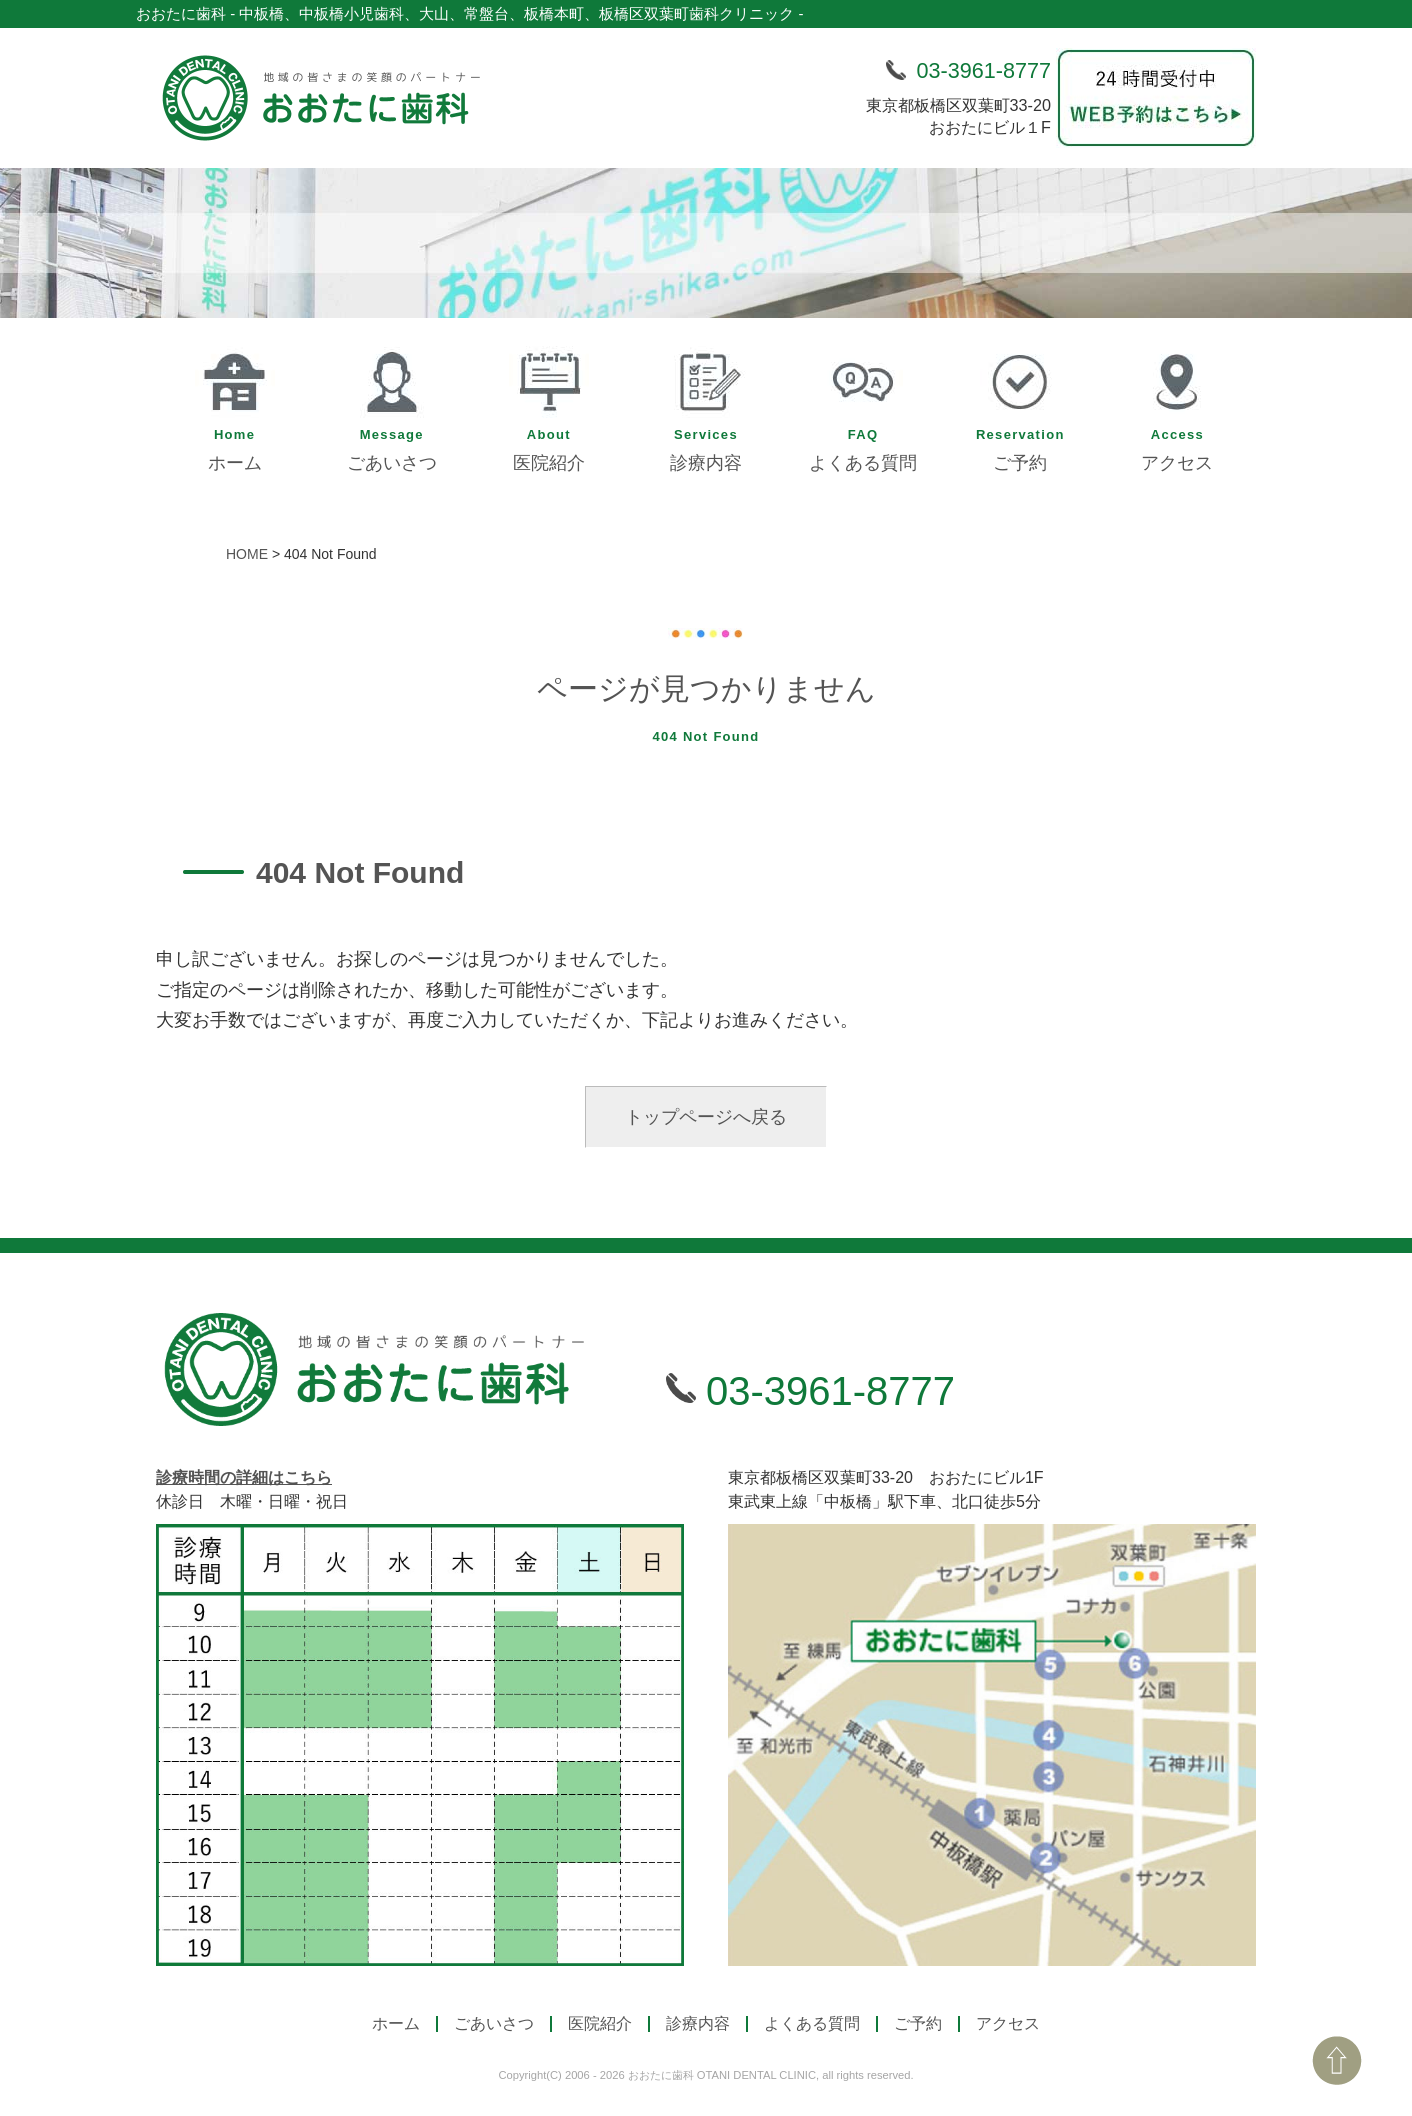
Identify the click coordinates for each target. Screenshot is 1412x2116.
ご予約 (1020, 406)
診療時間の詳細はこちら (244, 1477)
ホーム (235, 406)
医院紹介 (549, 406)
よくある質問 (863, 406)
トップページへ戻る (706, 1117)
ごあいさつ (392, 406)
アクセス (1177, 406)
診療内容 (706, 406)
